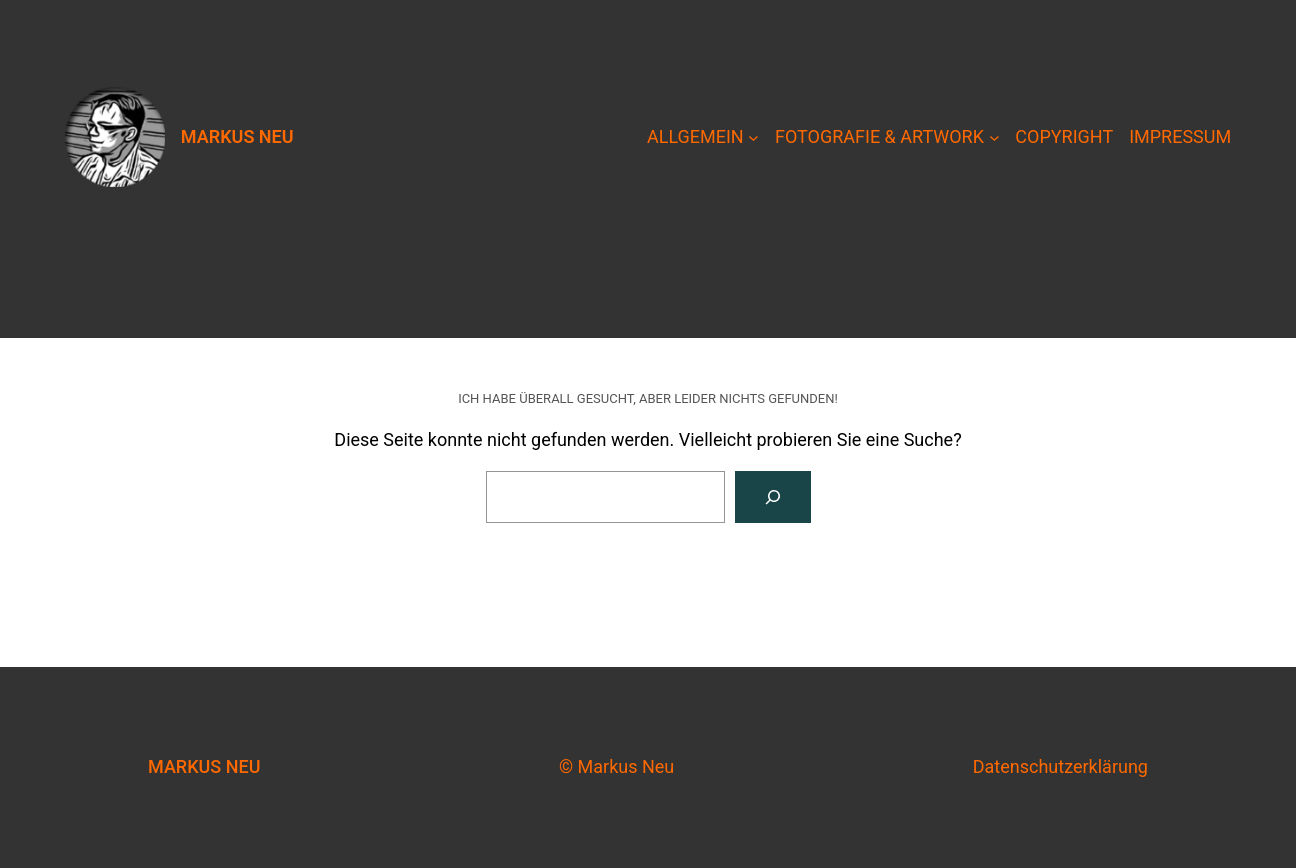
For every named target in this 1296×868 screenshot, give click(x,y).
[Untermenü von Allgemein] (753, 137)
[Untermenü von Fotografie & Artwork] (994, 137)
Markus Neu (237, 136)
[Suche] (773, 497)
